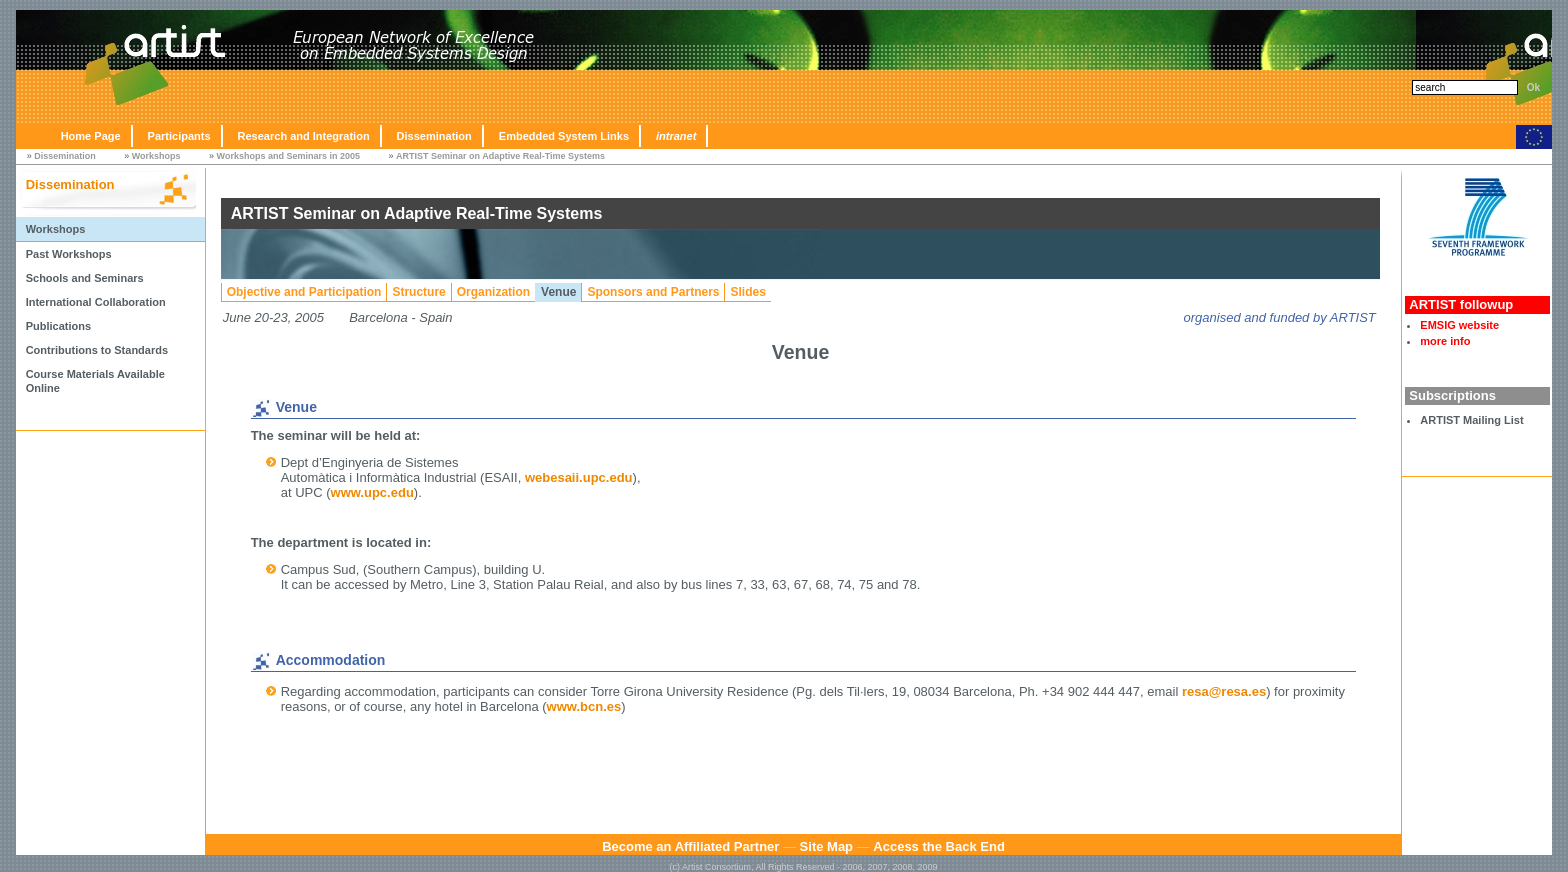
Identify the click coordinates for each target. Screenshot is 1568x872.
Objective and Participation (304, 292)
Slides (747, 292)
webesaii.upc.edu (579, 477)
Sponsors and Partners (653, 292)
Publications (58, 326)
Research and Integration (304, 136)
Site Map (826, 846)
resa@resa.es (1224, 691)
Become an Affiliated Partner (690, 846)
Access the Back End (939, 846)
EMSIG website (1459, 325)
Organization (493, 292)
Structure (418, 292)
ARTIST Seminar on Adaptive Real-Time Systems (500, 156)
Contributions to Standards (97, 350)
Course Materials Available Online (95, 381)
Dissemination (434, 136)
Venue (558, 292)
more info (1445, 341)
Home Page (91, 136)
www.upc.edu (372, 492)
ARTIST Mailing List (1471, 420)
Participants (179, 136)
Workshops (156, 156)
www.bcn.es (584, 706)
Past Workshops (69, 254)
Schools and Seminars (85, 278)
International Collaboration (96, 302)
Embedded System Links (564, 136)
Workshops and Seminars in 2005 (288, 156)
